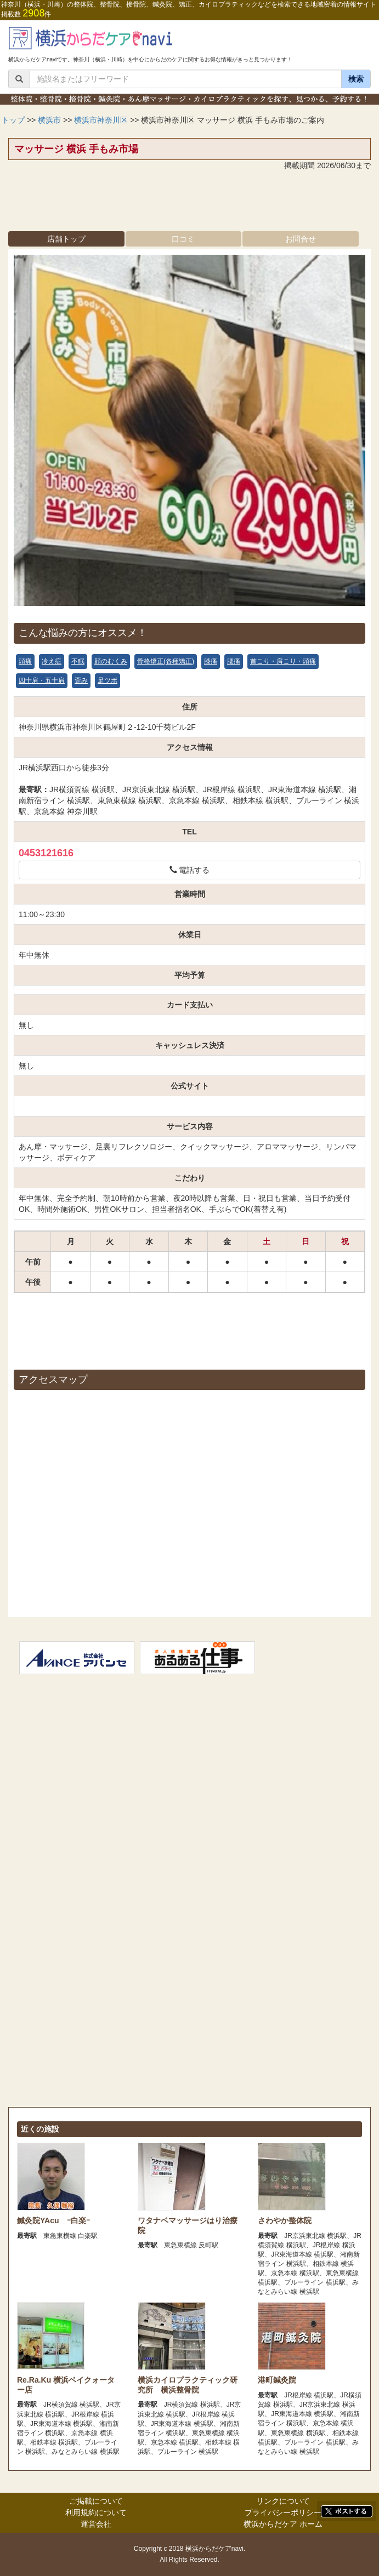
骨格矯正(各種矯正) (165, 661)
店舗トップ (66, 238)
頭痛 (25, 661)
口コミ (183, 238)
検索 (356, 79)
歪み (81, 680)
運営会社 (96, 2524)
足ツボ (107, 680)
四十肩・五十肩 (42, 680)
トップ (13, 120)
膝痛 (210, 661)
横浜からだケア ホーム (283, 2524)
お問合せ (300, 238)
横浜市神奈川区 (101, 120)
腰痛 (233, 661)
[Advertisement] (189, 203)
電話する (189, 870)
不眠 (77, 661)
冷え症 (51, 661)
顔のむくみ (110, 661)
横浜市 (49, 120)
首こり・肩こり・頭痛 (283, 661)
